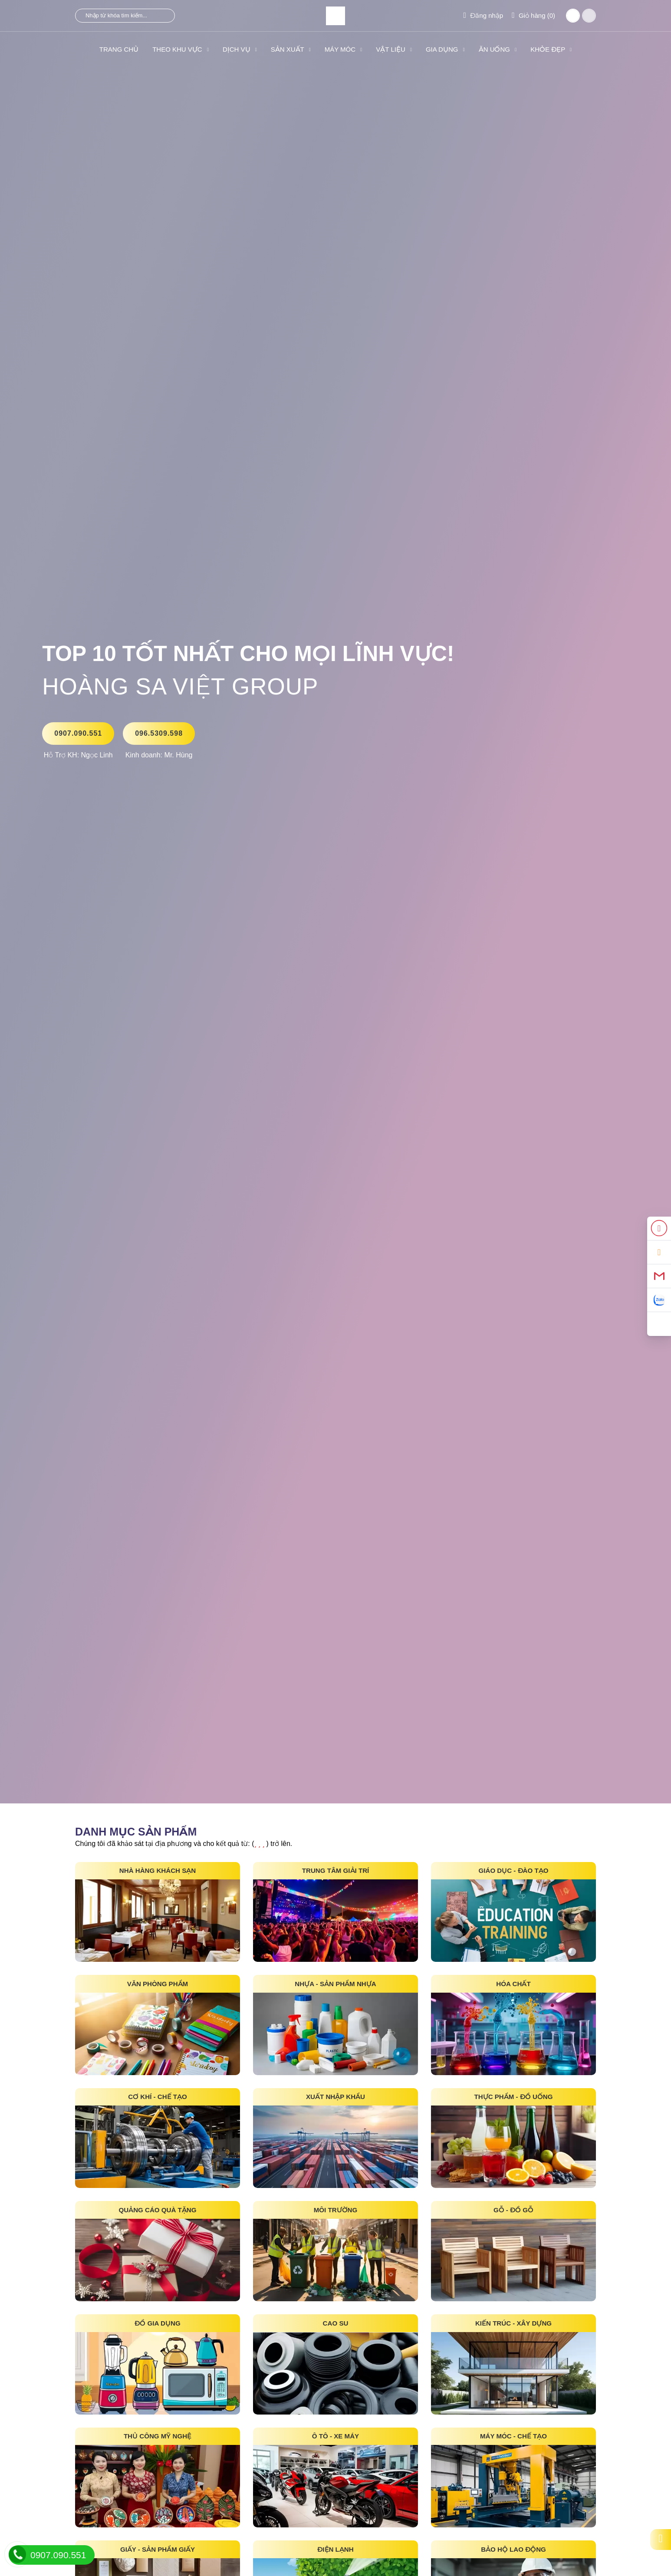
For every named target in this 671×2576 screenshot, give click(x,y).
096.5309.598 (159, 733)
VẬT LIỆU (394, 49)
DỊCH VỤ (240, 49)
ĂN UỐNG (498, 49)
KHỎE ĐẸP (551, 49)
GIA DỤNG (445, 49)
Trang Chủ (118, 49)
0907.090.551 (78, 733)
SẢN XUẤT (291, 49)
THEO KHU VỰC (180, 49)
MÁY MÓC (343, 49)
